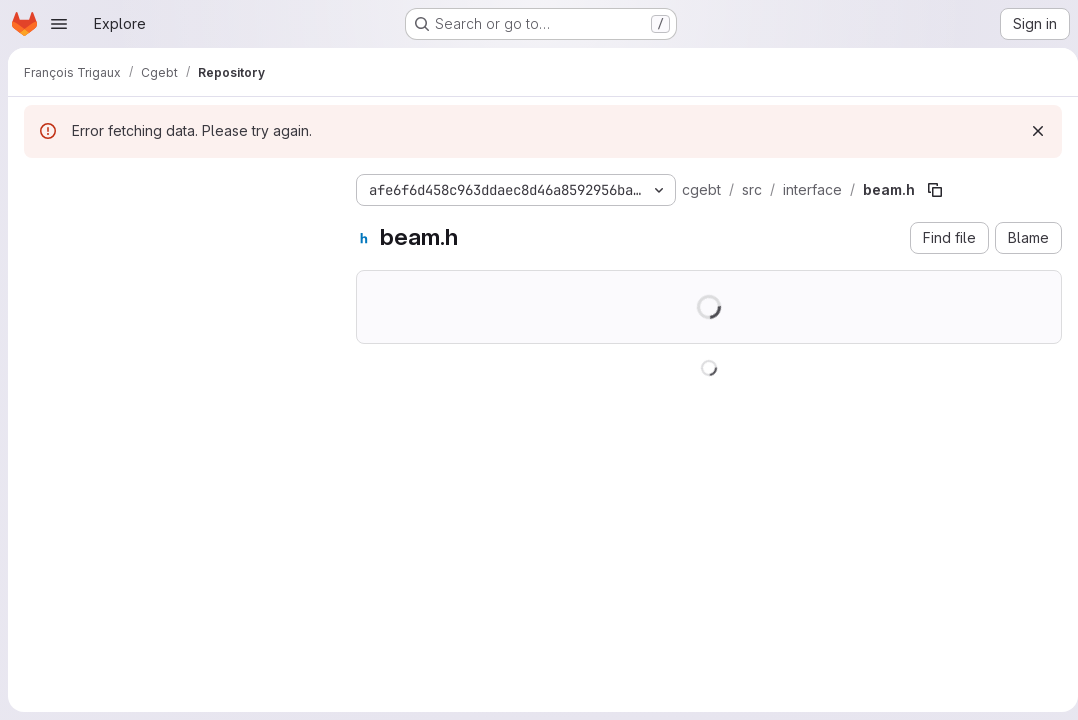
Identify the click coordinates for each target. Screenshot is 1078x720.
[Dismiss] (1030, 131)
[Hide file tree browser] (40, 186)
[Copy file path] (935, 190)
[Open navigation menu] (59, 24)
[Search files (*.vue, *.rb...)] (174, 226)
